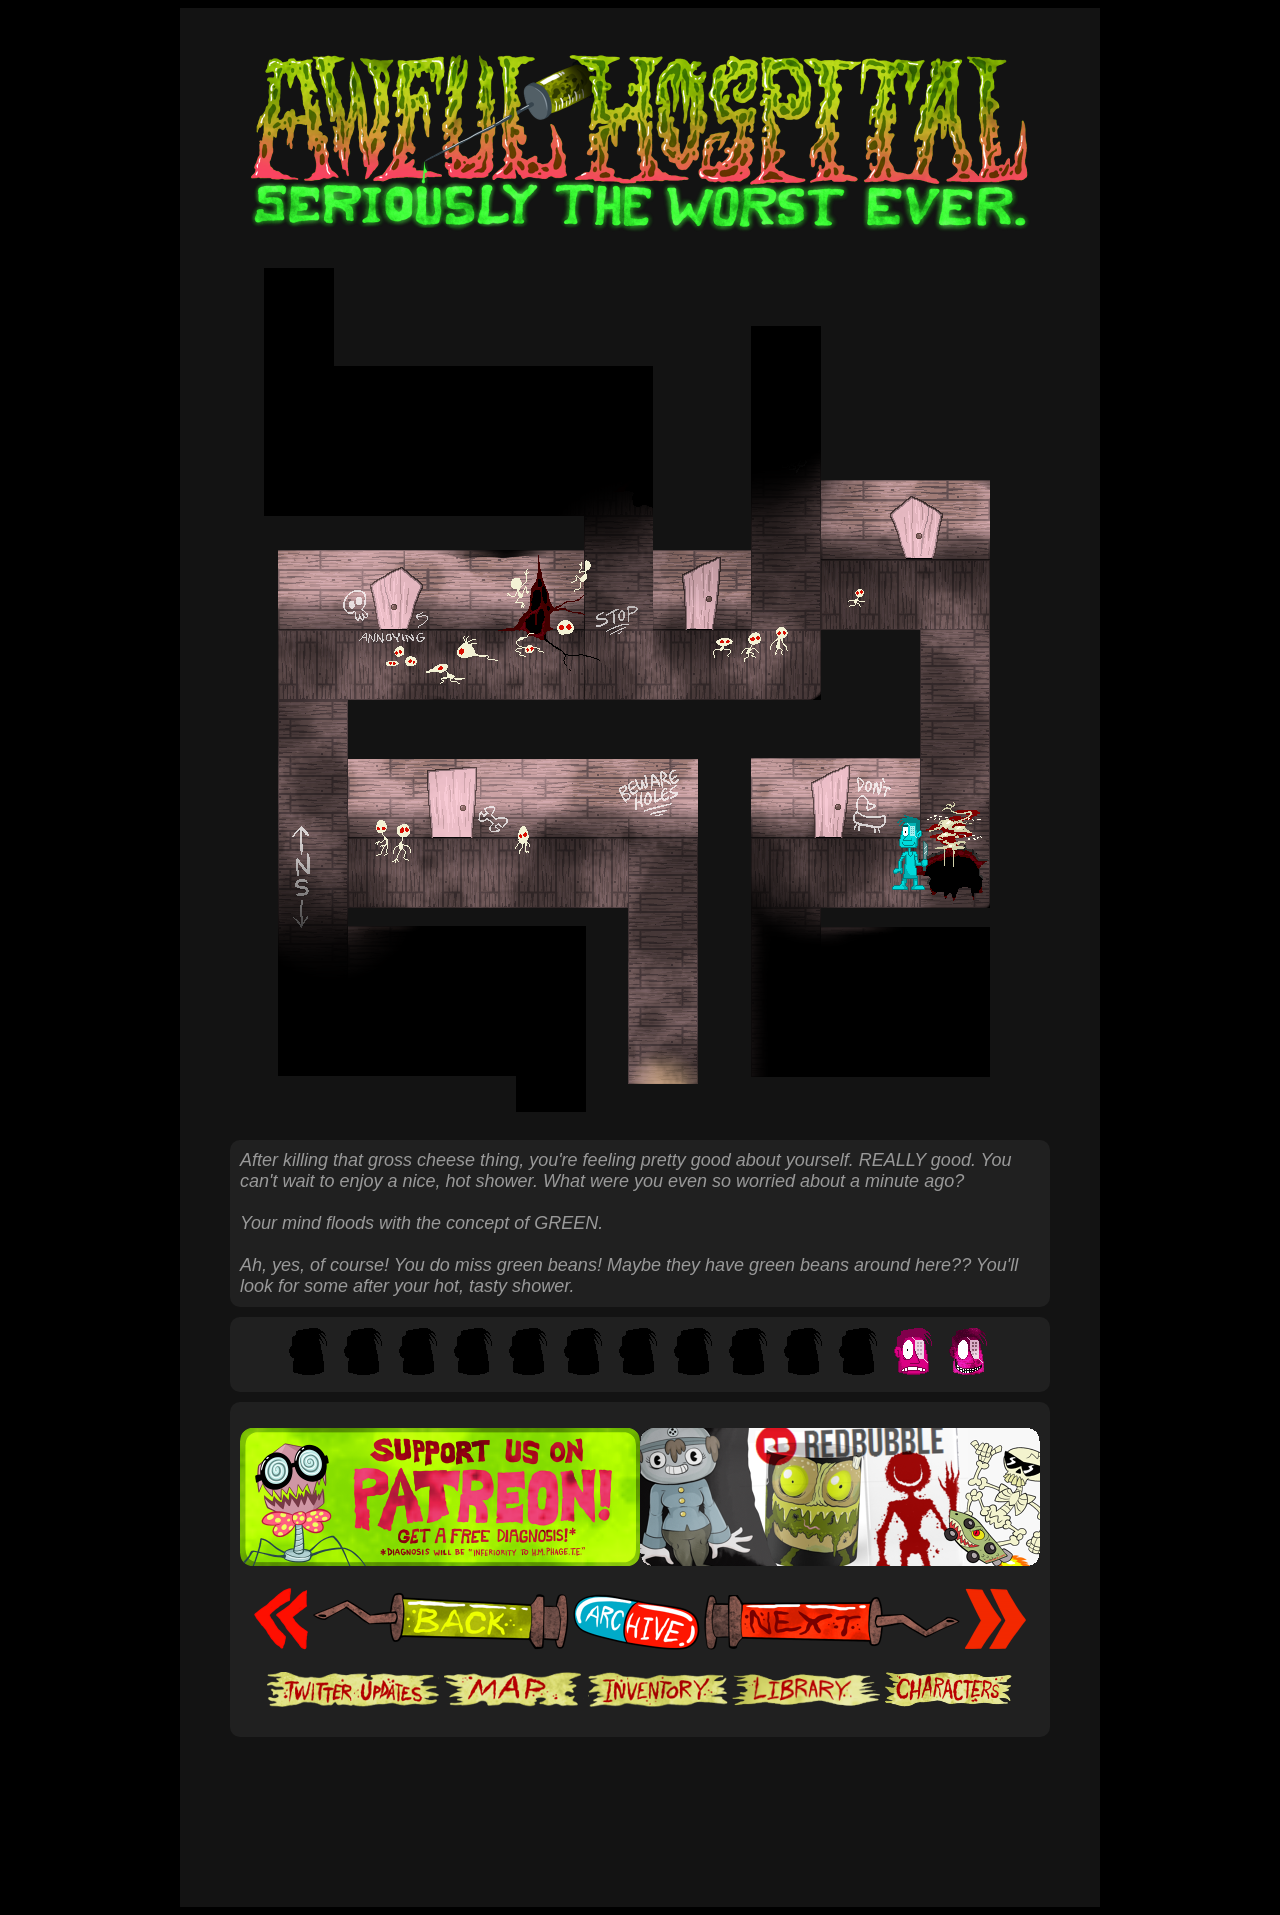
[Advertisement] (640, 1798)
